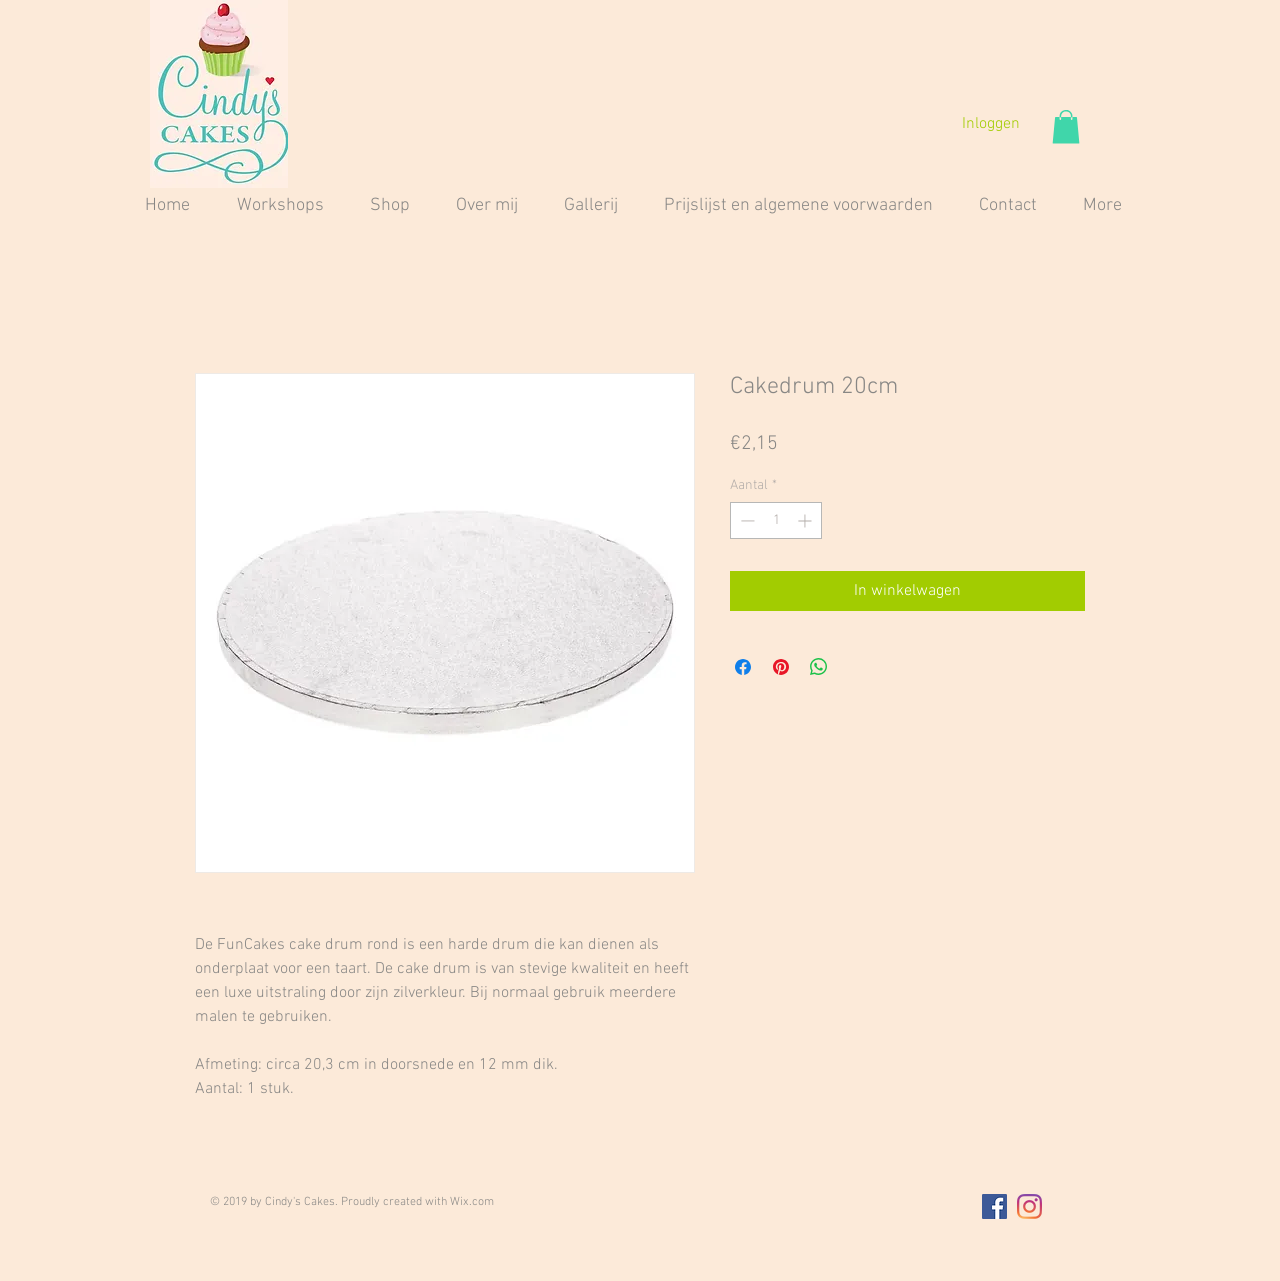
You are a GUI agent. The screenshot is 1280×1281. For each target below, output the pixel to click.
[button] (1066, 126)
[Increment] (806, 520)
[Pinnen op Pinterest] (781, 667)
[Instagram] (1029, 1206)
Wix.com (472, 1202)
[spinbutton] (776, 520)
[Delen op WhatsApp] (819, 667)
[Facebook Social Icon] (994, 1206)
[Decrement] (745, 520)
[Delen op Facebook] (743, 667)
